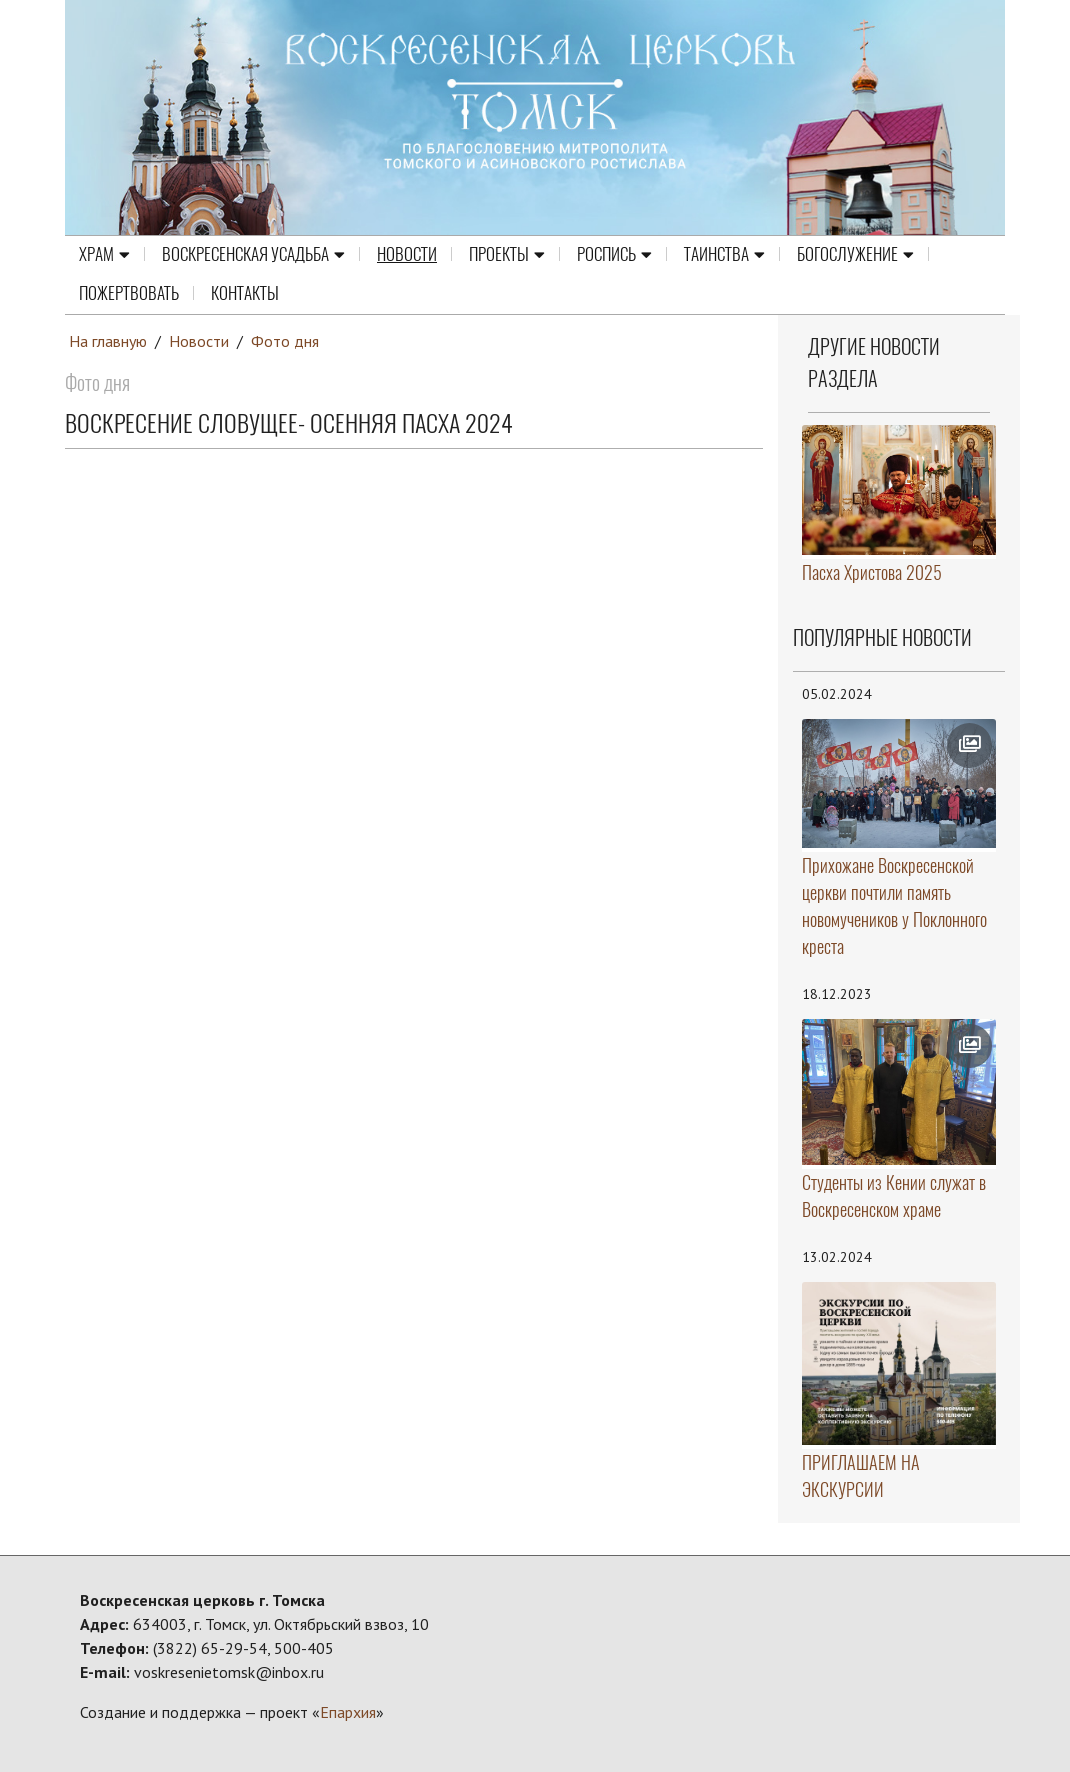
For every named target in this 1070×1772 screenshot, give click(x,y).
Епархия (348, 1712)
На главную (108, 341)
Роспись (614, 255)
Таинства (724, 255)
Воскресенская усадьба (253, 255)
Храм (104, 255)
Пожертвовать (129, 294)
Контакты (245, 294)
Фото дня (285, 341)
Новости (407, 255)
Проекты (507, 255)
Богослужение (855, 255)
